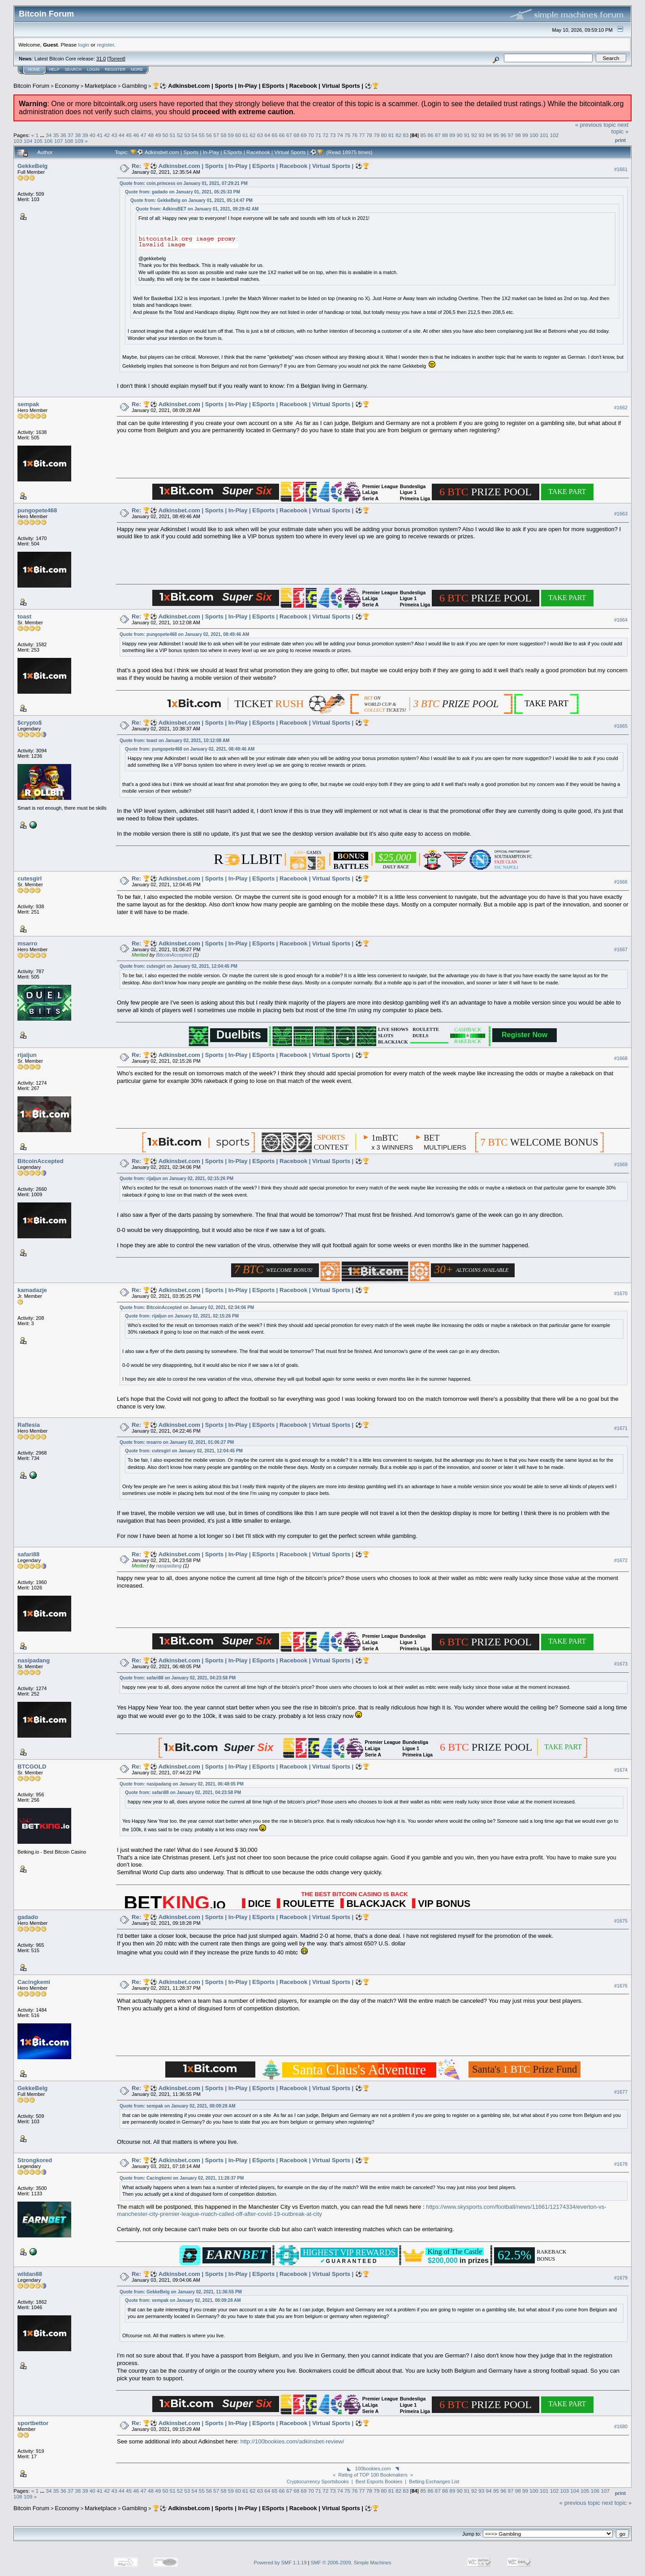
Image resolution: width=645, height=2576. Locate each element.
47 (143, 135)
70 (311, 135)
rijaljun (27, 1055)
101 (544, 135)
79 (376, 135)
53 (187, 135)
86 (430, 135)
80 (384, 135)
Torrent (116, 58)
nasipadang (168, 1565)
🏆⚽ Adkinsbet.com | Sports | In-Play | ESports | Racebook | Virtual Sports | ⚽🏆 (265, 85)
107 (58, 141)
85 (423, 135)
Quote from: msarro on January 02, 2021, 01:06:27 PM (177, 1442)
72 (325, 135)
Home (34, 69)
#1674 (621, 1770)
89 (452, 135)
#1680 (621, 2426)
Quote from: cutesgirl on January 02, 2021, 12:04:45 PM (178, 966)
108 (68, 141)
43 (114, 135)
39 (85, 135)
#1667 (621, 950)
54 (194, 135)
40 (92, 135)
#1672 (621, 1560)
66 (282, 135)
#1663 (621, 514)
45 (129, 135)
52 (180, 135)
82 (398, 135)
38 (78, 135)
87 (438, 135)
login (84, 44)
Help (54, 69)
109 (79, 141)
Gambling (134, 85)
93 (481, 135)
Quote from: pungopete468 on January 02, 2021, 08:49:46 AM (184, 634)
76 (354, 135)
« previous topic (595, 124)
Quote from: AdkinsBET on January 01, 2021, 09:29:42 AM (197, 208)
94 (489, 135)
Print (620, 140)
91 (467, 135)
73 (333, 135)
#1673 (621, 1663)
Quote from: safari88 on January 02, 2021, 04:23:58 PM (178, 1677)
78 (369, 135)
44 (122, 135)
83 (405, 135)
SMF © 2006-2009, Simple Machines (351, 2562)
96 (503, 135)
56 (209, 135)
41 (100, 135)
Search (73, 69)
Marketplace (100, 85)
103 (17, 141)
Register (115, 69)
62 (253, 135)
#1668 (621, 1058)
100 (533, 135)
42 (107, 135)
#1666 (621, 882)
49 (158, 135)
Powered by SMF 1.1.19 (280, 2562)
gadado (27, 1917)
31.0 (101, 58)
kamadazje (32, 1290)
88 (445, 135)
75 (347, 135)
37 (70, 135)
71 (318, 135)
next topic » (619, 128)
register (105, 44)
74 (340, 135)
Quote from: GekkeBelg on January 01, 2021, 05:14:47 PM (191, 200)
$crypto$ (29, 722)
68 (296, 135)
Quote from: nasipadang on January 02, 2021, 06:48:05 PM (182, 1784)
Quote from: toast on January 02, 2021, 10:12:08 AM (174, 740)
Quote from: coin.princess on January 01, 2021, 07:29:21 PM (184, 183)
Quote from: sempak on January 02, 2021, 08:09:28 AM (178, 2106)
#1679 (621, 2277)
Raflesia (28, 1424)
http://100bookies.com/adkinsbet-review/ (292, 2441)
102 (554, 135)
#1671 (621, 1428)
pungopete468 (37, 510)
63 (260, 135)
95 (496, 135)
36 (63, 135)
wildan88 (29, 2274)
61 (245, 135)
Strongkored (34, 2160)
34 (49, 135)
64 (267, 135)
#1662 (621, 408)
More (137, 69)
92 (474, 135)
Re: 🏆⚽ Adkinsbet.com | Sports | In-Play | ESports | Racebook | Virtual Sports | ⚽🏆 (251, 166)
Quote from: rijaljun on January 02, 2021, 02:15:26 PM (176, 1178)
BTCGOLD (31, 1766)
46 (136, 135)
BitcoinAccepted (173, 954)
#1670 (621, 1293)
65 (274, 135)
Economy (67, 85)
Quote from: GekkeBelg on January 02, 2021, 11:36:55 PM (181, 2291)
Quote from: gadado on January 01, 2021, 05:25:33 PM (182, 191)
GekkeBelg (32, 166)
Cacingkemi (33, 1982)
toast (24, 616)
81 (391, 135)
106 (48, 141)
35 (56, 135)
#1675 (621, 1920)
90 (460, 135)
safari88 (28, 1554)
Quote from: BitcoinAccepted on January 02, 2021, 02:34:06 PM (187, 1307)
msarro (27, 943)
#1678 (621, 2164)
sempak (28, 404)
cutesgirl (29, 878)
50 (165, 135)
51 (173, 135)
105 (38, 141)
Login (93, 69)
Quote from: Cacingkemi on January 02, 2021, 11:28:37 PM (182, 2178)
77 (362, 135)
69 (303, 135)
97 (510, 135)
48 (151, 135)
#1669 (621, 1164)
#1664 (621, 620)
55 (202, 135)
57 (216, 135)
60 (238, 135)
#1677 (621, 2092)
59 (231, 135)
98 (518, 135)
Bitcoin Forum (31, 85)
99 (525, 135)
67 (289, 135)
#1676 (621, 1985)
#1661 (621, 169)
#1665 (621, 726)
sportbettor (32, 2423)
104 (28, 141)
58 (224, 135)
